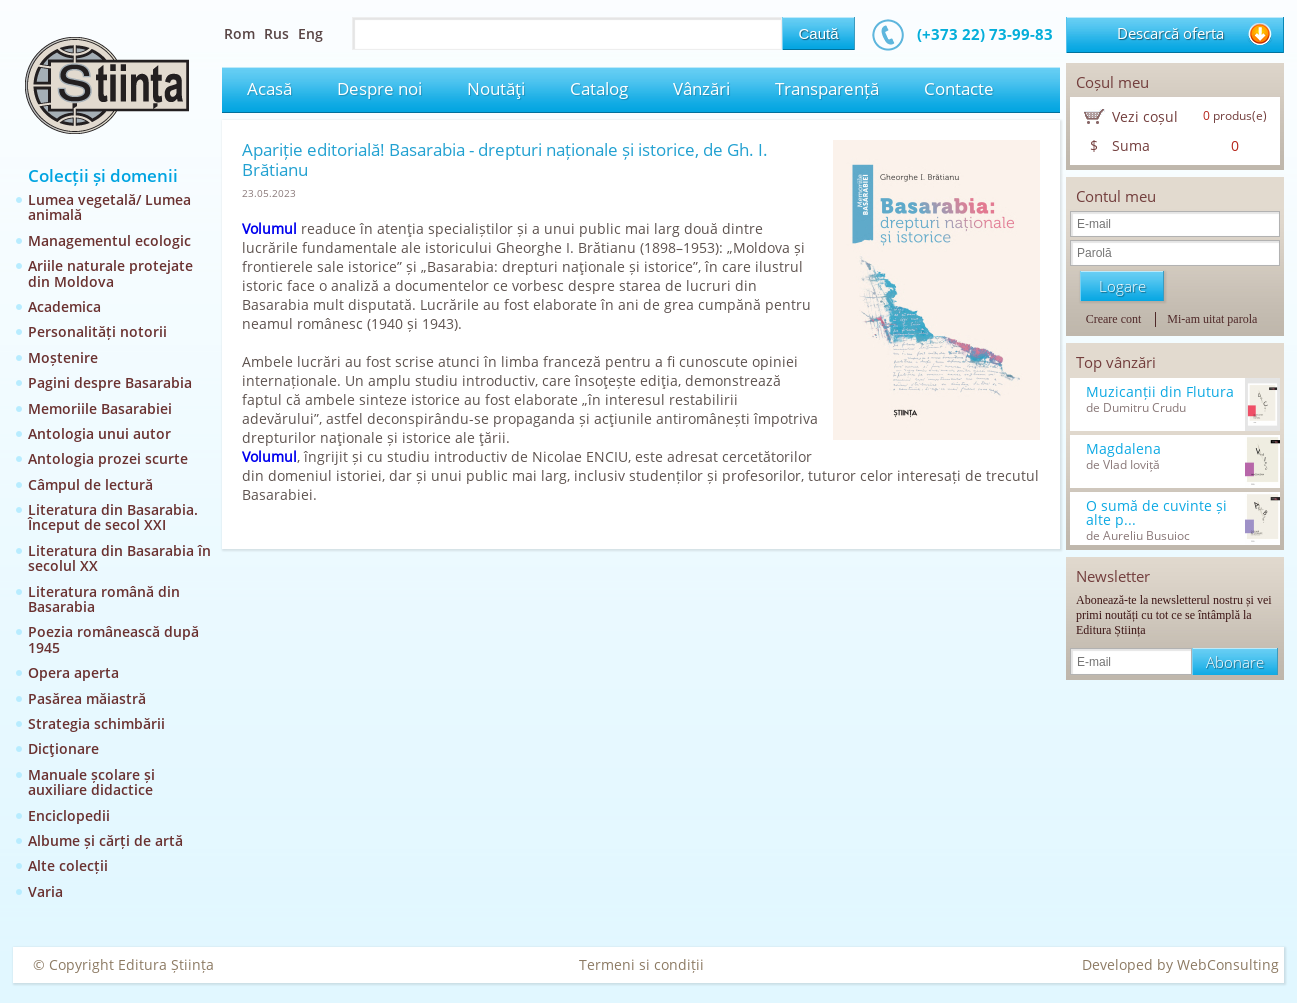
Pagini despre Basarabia (110, 382)
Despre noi (379, 88)
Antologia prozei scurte (108, 458)
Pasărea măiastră (87, 698)
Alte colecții (68, 865)
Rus (276, 33)
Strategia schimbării (96, 723)
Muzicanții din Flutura (1160, 392)
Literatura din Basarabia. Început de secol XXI (113, 517)
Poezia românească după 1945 (113, 639)
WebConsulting (1228, 964)
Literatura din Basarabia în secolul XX (119, 558)
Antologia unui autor (99, 433)
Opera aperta (73, 672)
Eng (310, 33)
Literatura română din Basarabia (104, 599)
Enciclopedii (69, 815)
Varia (45, 891)
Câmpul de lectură (90, 484)
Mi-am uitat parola (1212, 319)
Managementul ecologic (109, 240)
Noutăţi (496, 88)
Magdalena (1123, 449)
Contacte (959, 88)
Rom (239, 33)
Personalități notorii (97, 331)
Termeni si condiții (641, 964)
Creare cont (1114, 319)
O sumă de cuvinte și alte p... (1156, 513)
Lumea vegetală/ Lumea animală (109, 207)
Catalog (599, 88)
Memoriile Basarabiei (100, 408)
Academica (64, 306)
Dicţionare (63, 748)
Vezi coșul (1145, 116)
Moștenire (63, 357)
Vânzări (701, 88)
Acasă (269, 88)
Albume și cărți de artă (105, 840)
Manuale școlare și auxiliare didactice (91, 782)
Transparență (827, 88)
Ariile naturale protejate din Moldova (110, 273)
